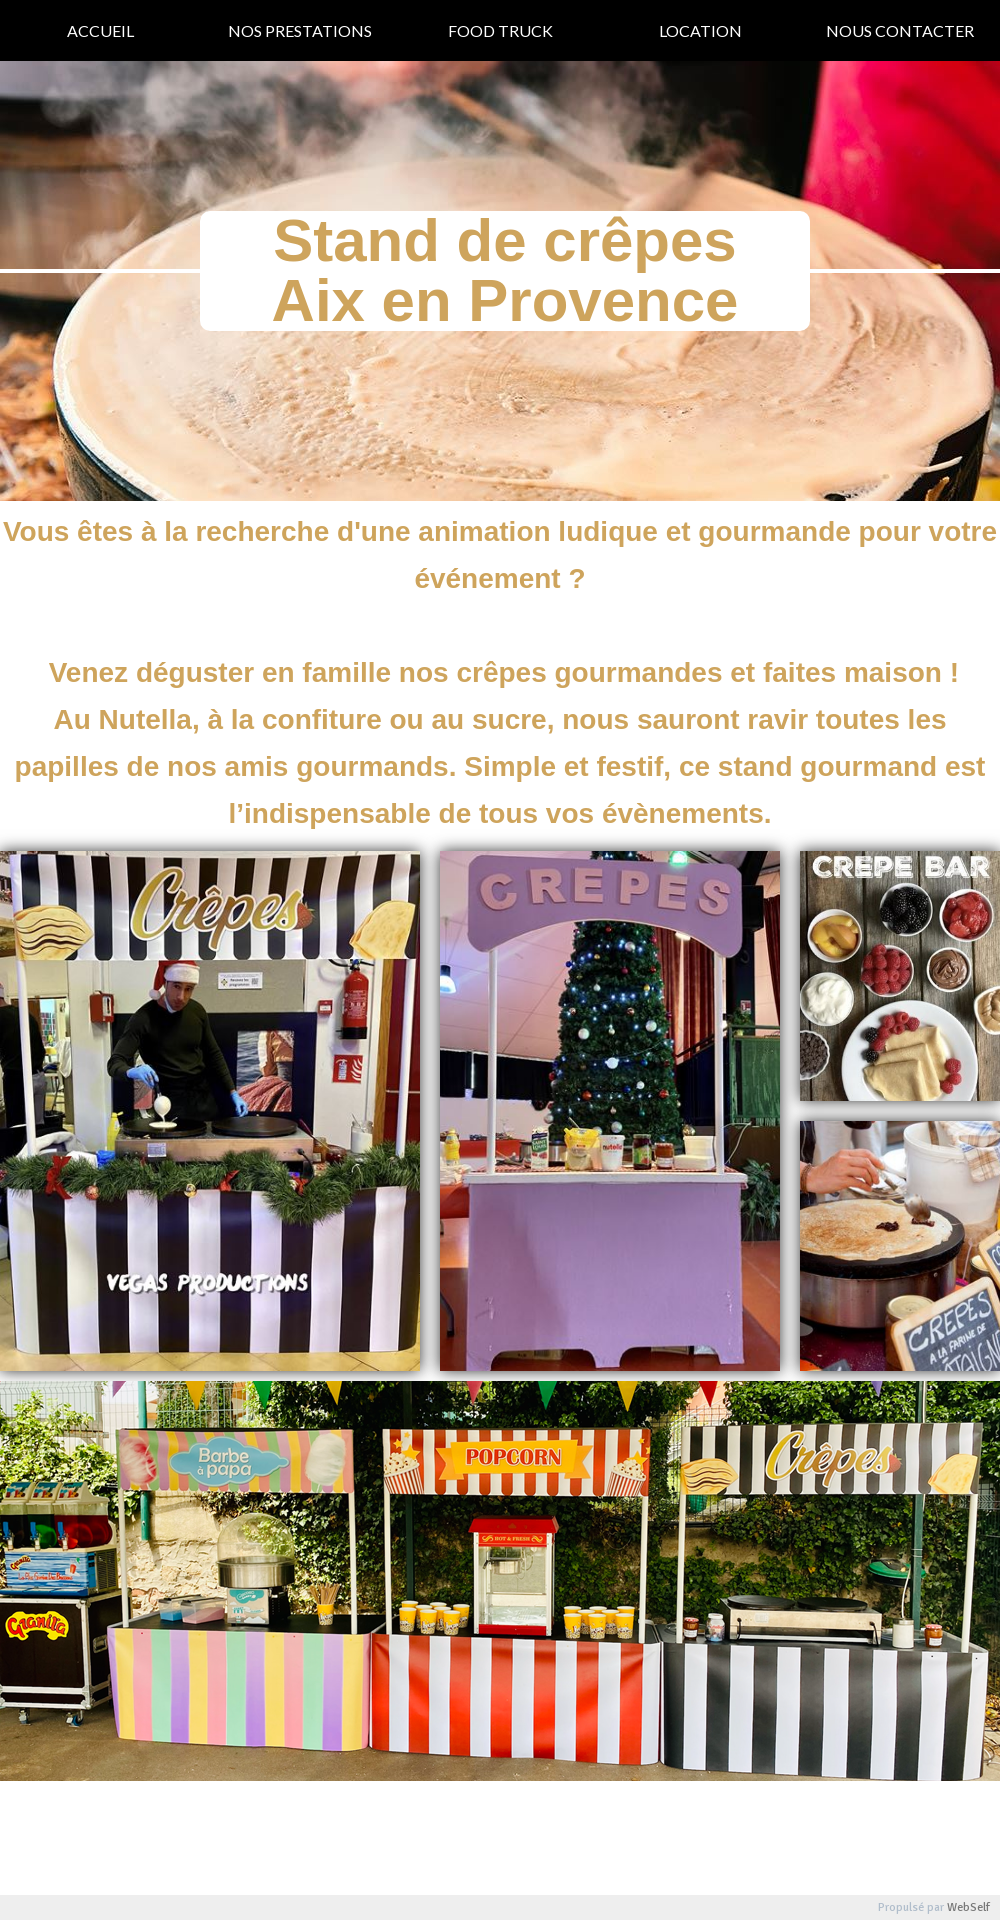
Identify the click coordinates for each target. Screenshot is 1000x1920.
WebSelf (968, 1907)
